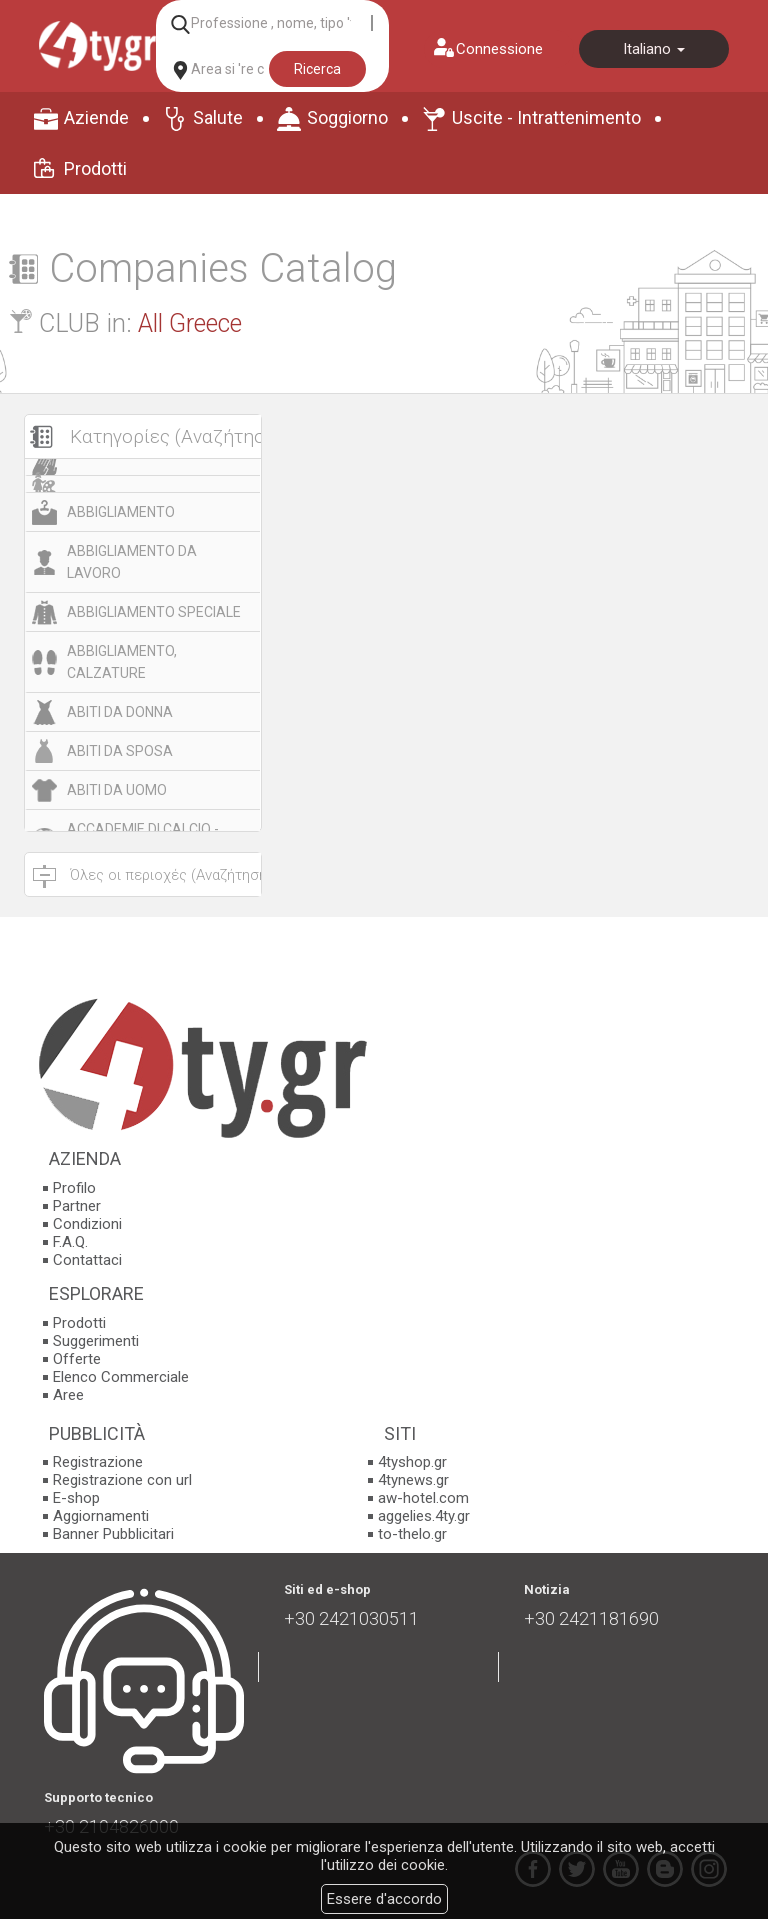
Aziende (96, 117)
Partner (77, 1206)
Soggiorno (347, 117)
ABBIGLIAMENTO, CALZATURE (122, 662)
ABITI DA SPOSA (120, 751)
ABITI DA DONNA (120, 712)
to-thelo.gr (412, 1534)
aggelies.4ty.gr (424, 1516)
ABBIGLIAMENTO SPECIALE (154, 612)
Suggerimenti (96, 1341)
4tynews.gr (413, 1480)
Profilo (74, 1188)
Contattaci (87, 1260)
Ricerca (317, 69)
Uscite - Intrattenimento (546, 117)
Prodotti (95, 168)
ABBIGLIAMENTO (121, 512)
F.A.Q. (70, 1242)
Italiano (654, 49)
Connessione (499, 49)
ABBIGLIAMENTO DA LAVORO (132, 562)
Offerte (77, 1359)
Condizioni (87, 1224)
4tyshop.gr (412, 1462)
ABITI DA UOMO (117, 790)
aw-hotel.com (423, 1498)
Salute (218, 117)
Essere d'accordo (384, 1899)
